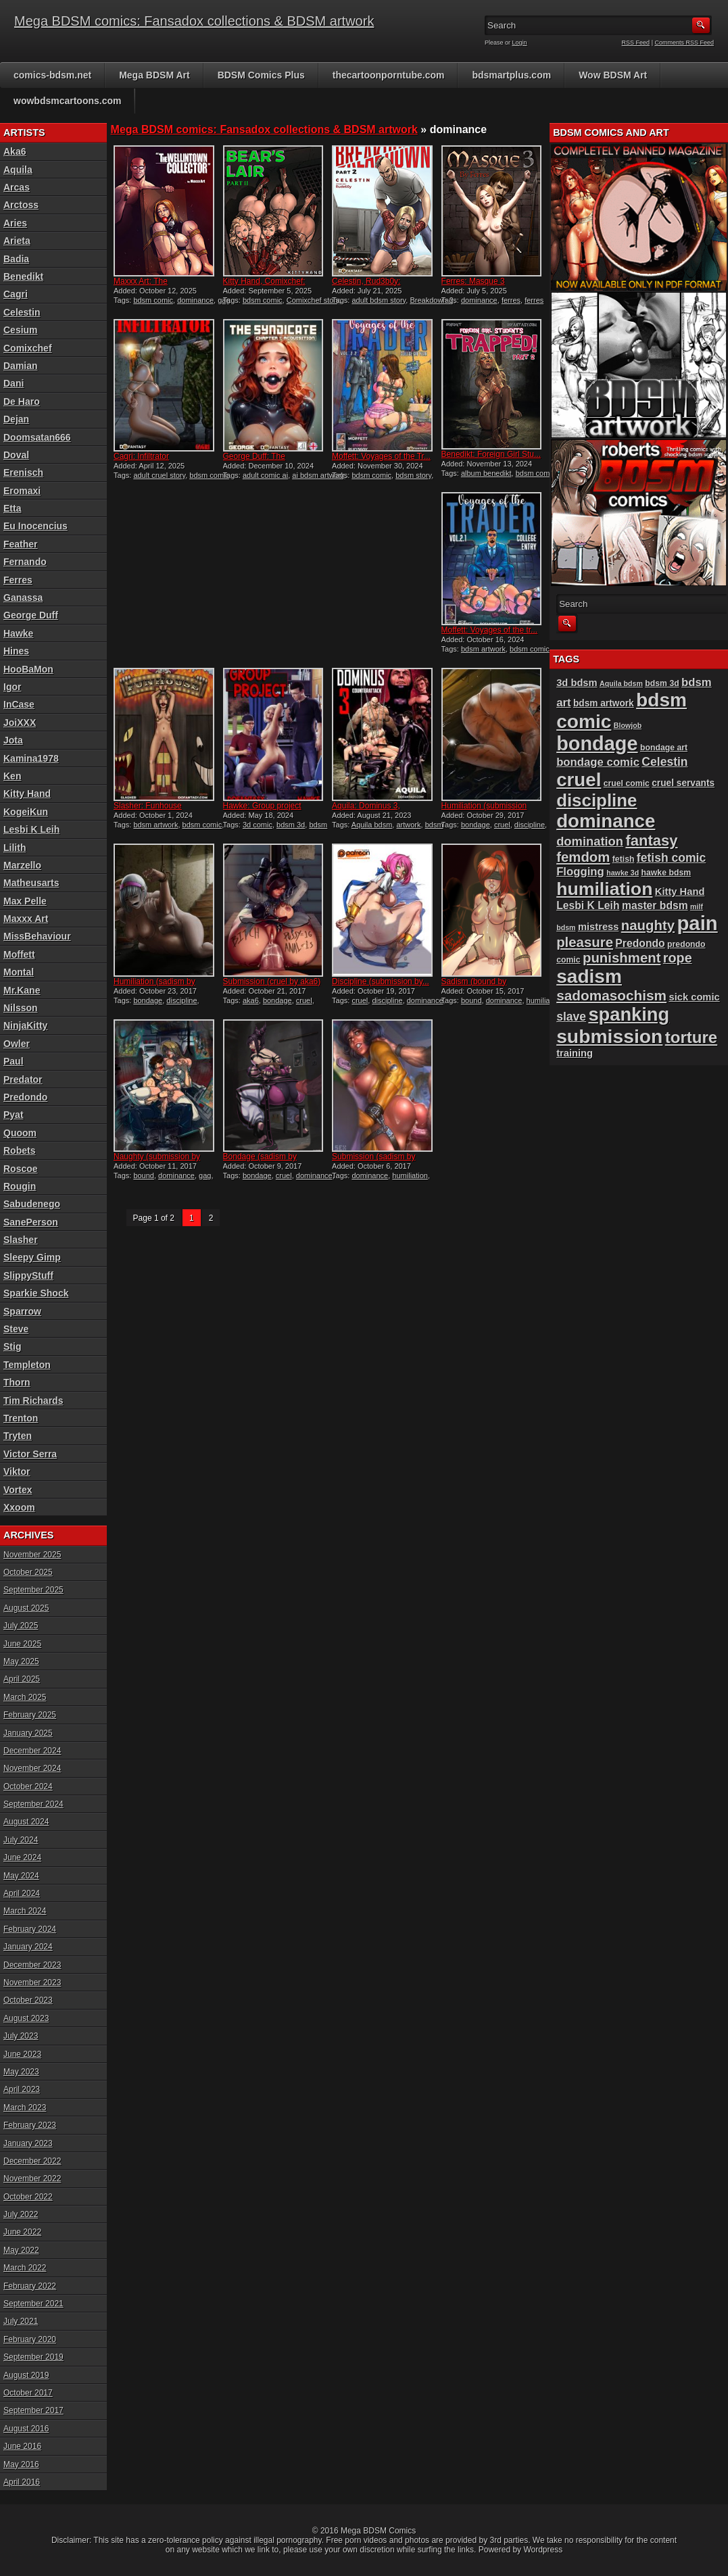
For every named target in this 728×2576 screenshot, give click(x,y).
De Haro (21, 401)
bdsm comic (153, 300)
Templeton (27, 1364)
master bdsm (655, 905)
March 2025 (24, 1697)
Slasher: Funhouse (148, 805)
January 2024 (28, 1946)
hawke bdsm (666, 872)
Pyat (13, 1114)
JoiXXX (19, 722)
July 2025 (20, 1625)
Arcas (16, 187)
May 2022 (21, 2250)
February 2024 (29, 1929)
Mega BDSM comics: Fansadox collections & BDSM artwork (194, 21)
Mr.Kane (21, 990)
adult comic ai (265, 475)
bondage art (663, 747)
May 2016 (21, 2464)
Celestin (21, 312)
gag (205, 1175)
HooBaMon (28, 669)
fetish (623, 859)
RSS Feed (636, 42)
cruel (502, 825)
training (574, 1053)
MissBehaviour (37, 936)
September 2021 (33, 2303)
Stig (12, 1346)
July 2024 (20, 1840)
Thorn (16, 1382)
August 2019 (26, 2375)
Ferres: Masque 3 (473, 281)
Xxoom (19, 1507)
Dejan (16, 419)
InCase (18, 704)
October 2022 (28, 2197)
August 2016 (26, 2428)
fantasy (651, 840)
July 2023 (20, 2036)
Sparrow (22, 1311)
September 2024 (33, 1804)
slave (571, 1016)
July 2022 (20, 2214)
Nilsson (20, 1007)
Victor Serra (30, 1454)
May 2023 (21, 2071)
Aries (15, 223)
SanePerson (30, 1222)
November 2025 (32, 1554)
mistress (598, 926)
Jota (13, 740)
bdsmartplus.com (511, 75)
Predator (23, 1079)
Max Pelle (25, 901)
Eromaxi (22, 490)
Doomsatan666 (37, 437)
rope (677, 957)
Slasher (20, 1239)
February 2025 (29, 1715)
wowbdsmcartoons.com (67, 100)
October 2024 (28, 1786)
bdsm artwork (483, 649)
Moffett (19, 954)
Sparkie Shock (36, 1293)
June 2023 (22, 2054)
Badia (16, 258)
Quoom (20, 1132)
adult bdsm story (378, 300)
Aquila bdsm (372, 825)
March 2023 (24, 2107)
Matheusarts (31, 882)
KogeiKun (25, 811)
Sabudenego (31, 1203)
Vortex (17, 1489)
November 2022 (32, 2178)
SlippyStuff (28, 1275)
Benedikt (23, 276)
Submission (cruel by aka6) (272, 981)
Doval (16, 454)
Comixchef (27, 348)
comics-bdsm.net (52, 75)
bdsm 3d (290, 825)
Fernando (25, 561)
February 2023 (29, 2125)
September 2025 (33, 1590)
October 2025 (28, 1572)
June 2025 (22, 1644)
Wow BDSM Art (613, 75)
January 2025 (28, 1733)
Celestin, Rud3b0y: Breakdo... (366, 285)
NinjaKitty (25, 1025)
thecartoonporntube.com (389, 75)
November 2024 (32, 1768)
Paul (13, 1061)
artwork (408, 825)
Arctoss (21, 204)
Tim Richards (33, 1400)
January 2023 (28, 2143)
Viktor (16, 1471)
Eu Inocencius (35, 525)
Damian (20, 365)
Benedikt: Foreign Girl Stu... (491, 454)
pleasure (584, 942)
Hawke (18, 633)
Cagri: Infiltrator (141, 456)
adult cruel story (159, 475)
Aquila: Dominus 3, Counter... (366, 810)
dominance (195, 300)
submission (609, 1036)
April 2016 (21, 2482)
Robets (19, 1150)
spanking (628, 1014)
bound (471, 1000)
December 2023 (32, 1965)
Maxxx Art (25, 918)
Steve (15, 1328)
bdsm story (413, 475)
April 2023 (21, 2089)
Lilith (14, 847)
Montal (18, 972)
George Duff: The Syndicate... (254, 461)
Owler (16, 1043)
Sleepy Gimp (32, 1257)
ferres (511, 300)
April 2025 (21, 1679)
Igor (12, 686)
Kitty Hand (27, 793)
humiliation (544, 1000)
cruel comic (627, 783)
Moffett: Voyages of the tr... (489, 630)
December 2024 (32, 1750)
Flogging (580, 871)
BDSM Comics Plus (261, 75)
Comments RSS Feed (684, 42)
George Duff (30, 615)
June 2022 (22, 2232)
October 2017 (28, 2393)
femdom (583, 857)
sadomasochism (611, 995)
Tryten (17, 1435)
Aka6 (14, 151)
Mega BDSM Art (154, 75)
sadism (589, 976)
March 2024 (24, 1911)
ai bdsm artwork (318, 475)
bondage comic (597, 762)
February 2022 (29, 2286)
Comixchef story (313, 300)
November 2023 (32, 1982)
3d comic (257, 825)
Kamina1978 (31, 758)
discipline (529, 825)
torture (691, 1037)
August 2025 (26, 1608)
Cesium (20, 329)
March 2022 (24, 2268)
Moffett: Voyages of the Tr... (381, 456)
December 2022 (32, 2161)
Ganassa (23, 597)
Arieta (16, 240)
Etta (12, 508)
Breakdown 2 (431, 300)
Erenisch (23, 472)
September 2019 (33, 2357)
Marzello (22, 865)
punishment (622, 957)
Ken (12, 776)
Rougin (19, 1186)
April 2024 (21, 1893)
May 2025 (21, 1661)
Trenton (20, 1418)
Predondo (25, 1097)
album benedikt (486, 473)
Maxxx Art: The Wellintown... (141, 285)
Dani (13, 383)
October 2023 (28, 2000)
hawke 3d (622, 873)
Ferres (17, 580)
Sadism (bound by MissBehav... (474, 986)
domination (589, 841)
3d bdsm (577, 682)
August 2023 (26, 2018)
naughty (648, 925)
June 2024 (22, 1857)
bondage (475, 825)
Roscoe (20, 1168)
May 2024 (21, 1875)
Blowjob (627, 725)
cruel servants (683, 783)
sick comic (694, 997)
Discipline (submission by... (380, 981)
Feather (20, 544)
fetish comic (671, 858)
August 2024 (26, 1821)
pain (697, 923)
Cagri (15, 294)
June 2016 (22, 2446)
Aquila (17, 169)
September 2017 (33, 2410)
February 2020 (29, 2339)
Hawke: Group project (262, 805)
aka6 (251, 1000)
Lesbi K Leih (31, 829)
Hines (16, 651)
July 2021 (20, 2321)
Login (519, 42)
